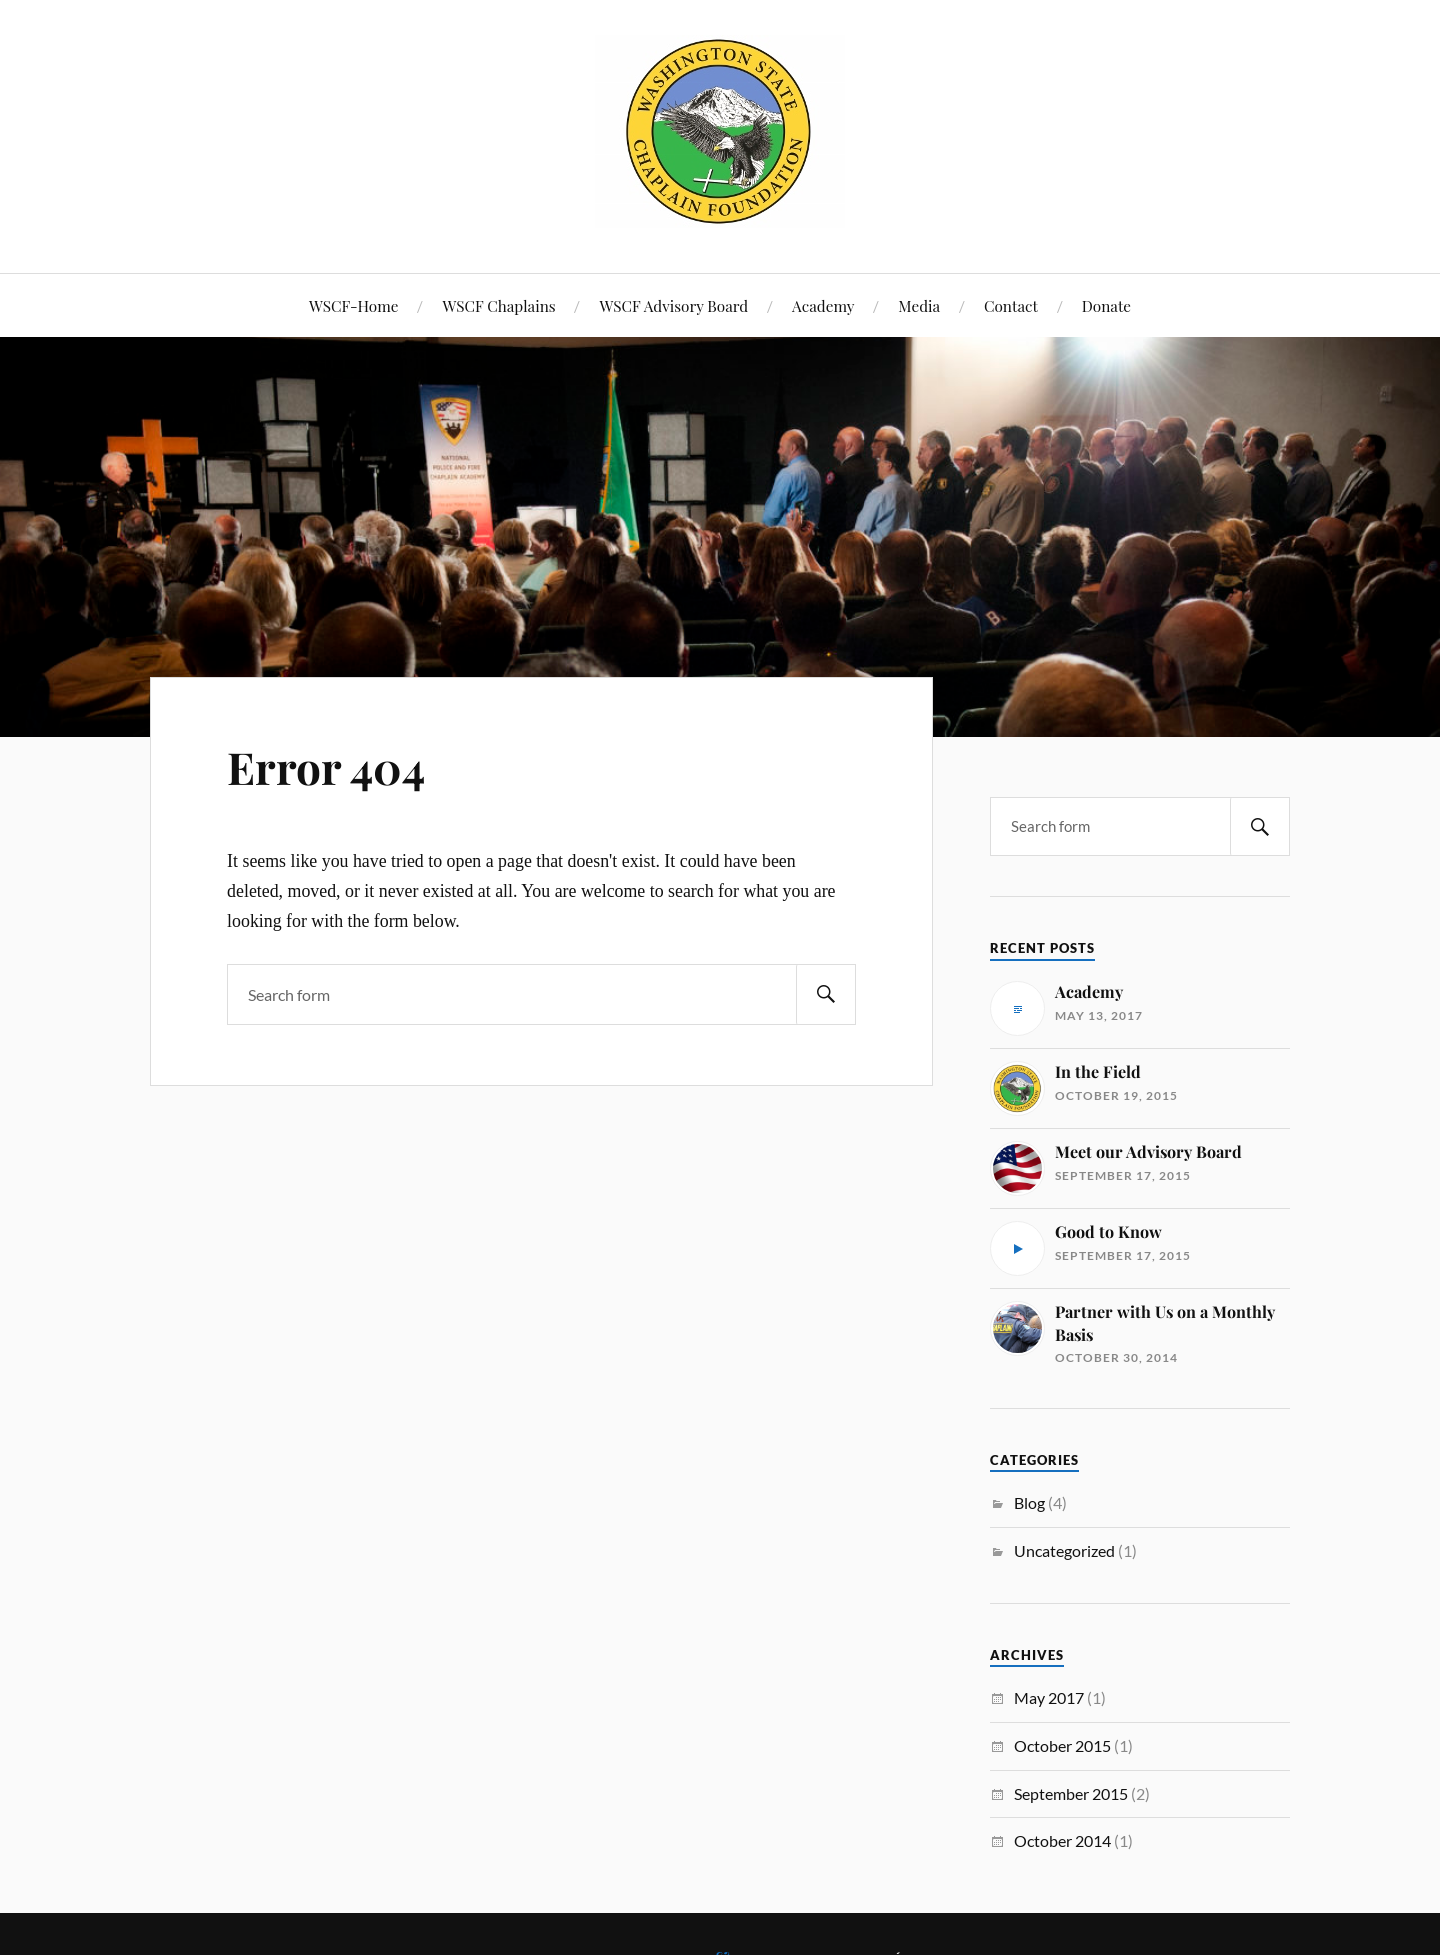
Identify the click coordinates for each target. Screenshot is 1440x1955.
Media (919, 305)
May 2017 (1049, 1697)
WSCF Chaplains (498, 305)
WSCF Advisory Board (673, 305)
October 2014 (1062, 1840)
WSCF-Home (354, 305)
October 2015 (1062, 1745)
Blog (1029, 1502)
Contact (1011, 305)
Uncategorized (1064, 1550)
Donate (1106, 305)
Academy (823, 305)
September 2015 (1071, 1793)
